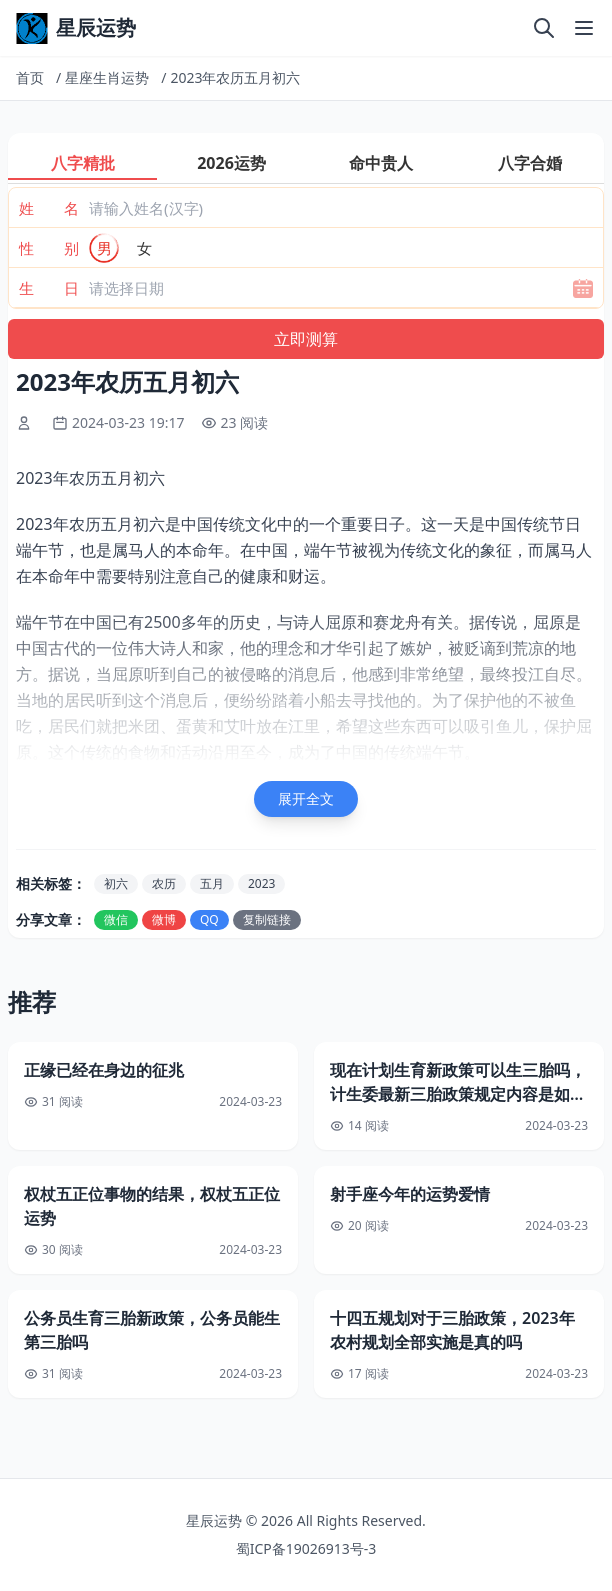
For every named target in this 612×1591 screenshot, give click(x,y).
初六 (116, 883)
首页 (30, 77)
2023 (261, 883)
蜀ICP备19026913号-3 (306, 1548)
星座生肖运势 (107, 77)
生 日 (49, 288)
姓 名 (49, 208)
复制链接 (267, 919)
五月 (212, 883)
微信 (116, 919)
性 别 (49, 248)
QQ (209, 919)
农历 (164, 883)
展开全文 (306, 798)
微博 (164, 919)
